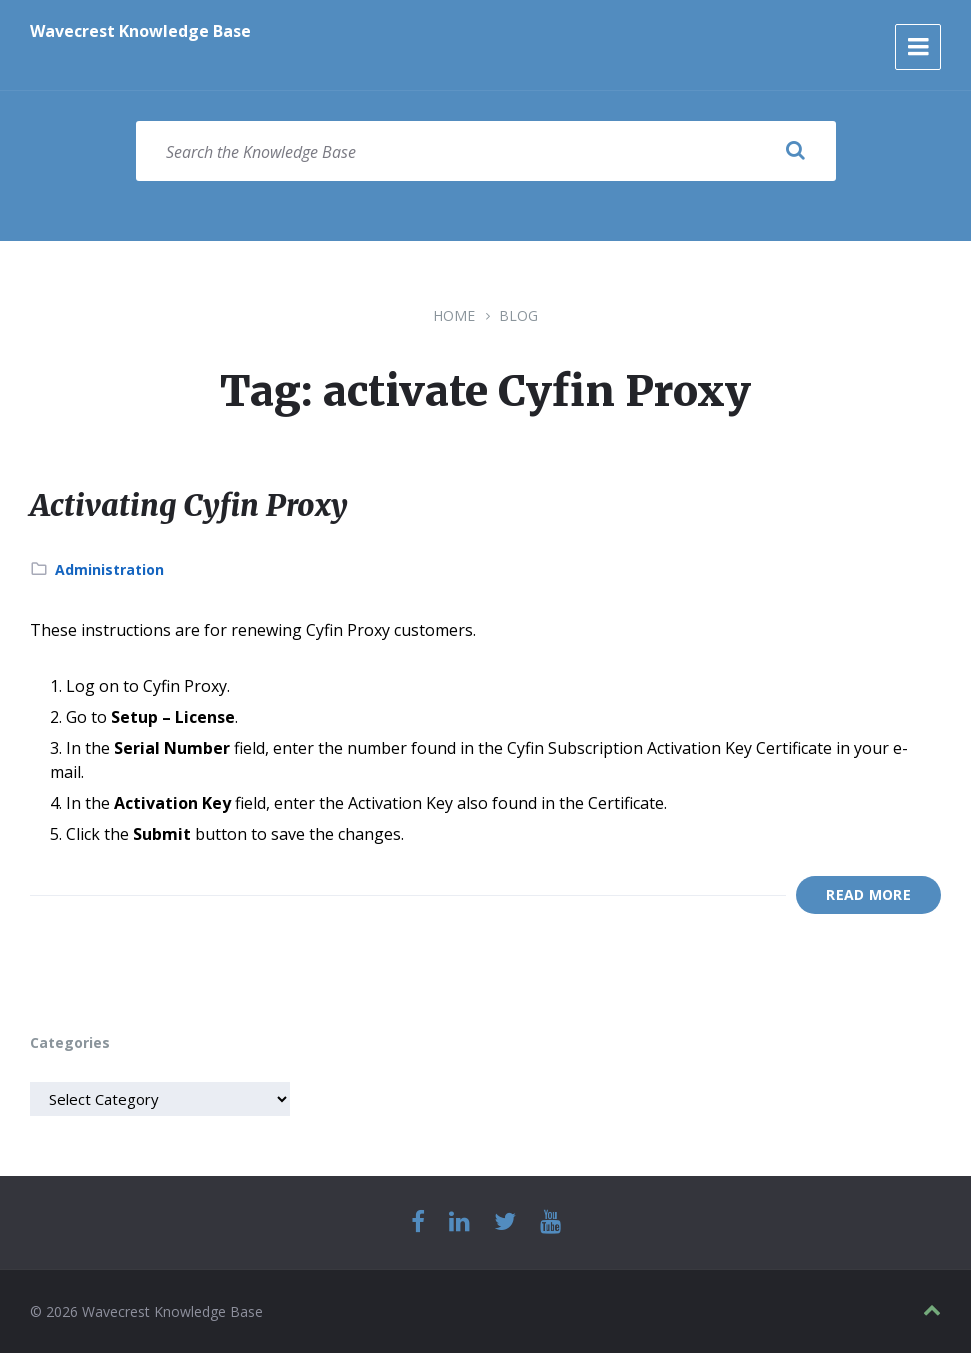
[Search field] (486, 151)
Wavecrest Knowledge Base (140, 31)
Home (454, 315)
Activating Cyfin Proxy (189, 505)
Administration (109, 569)
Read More (868, 894)
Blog (518, 315)
